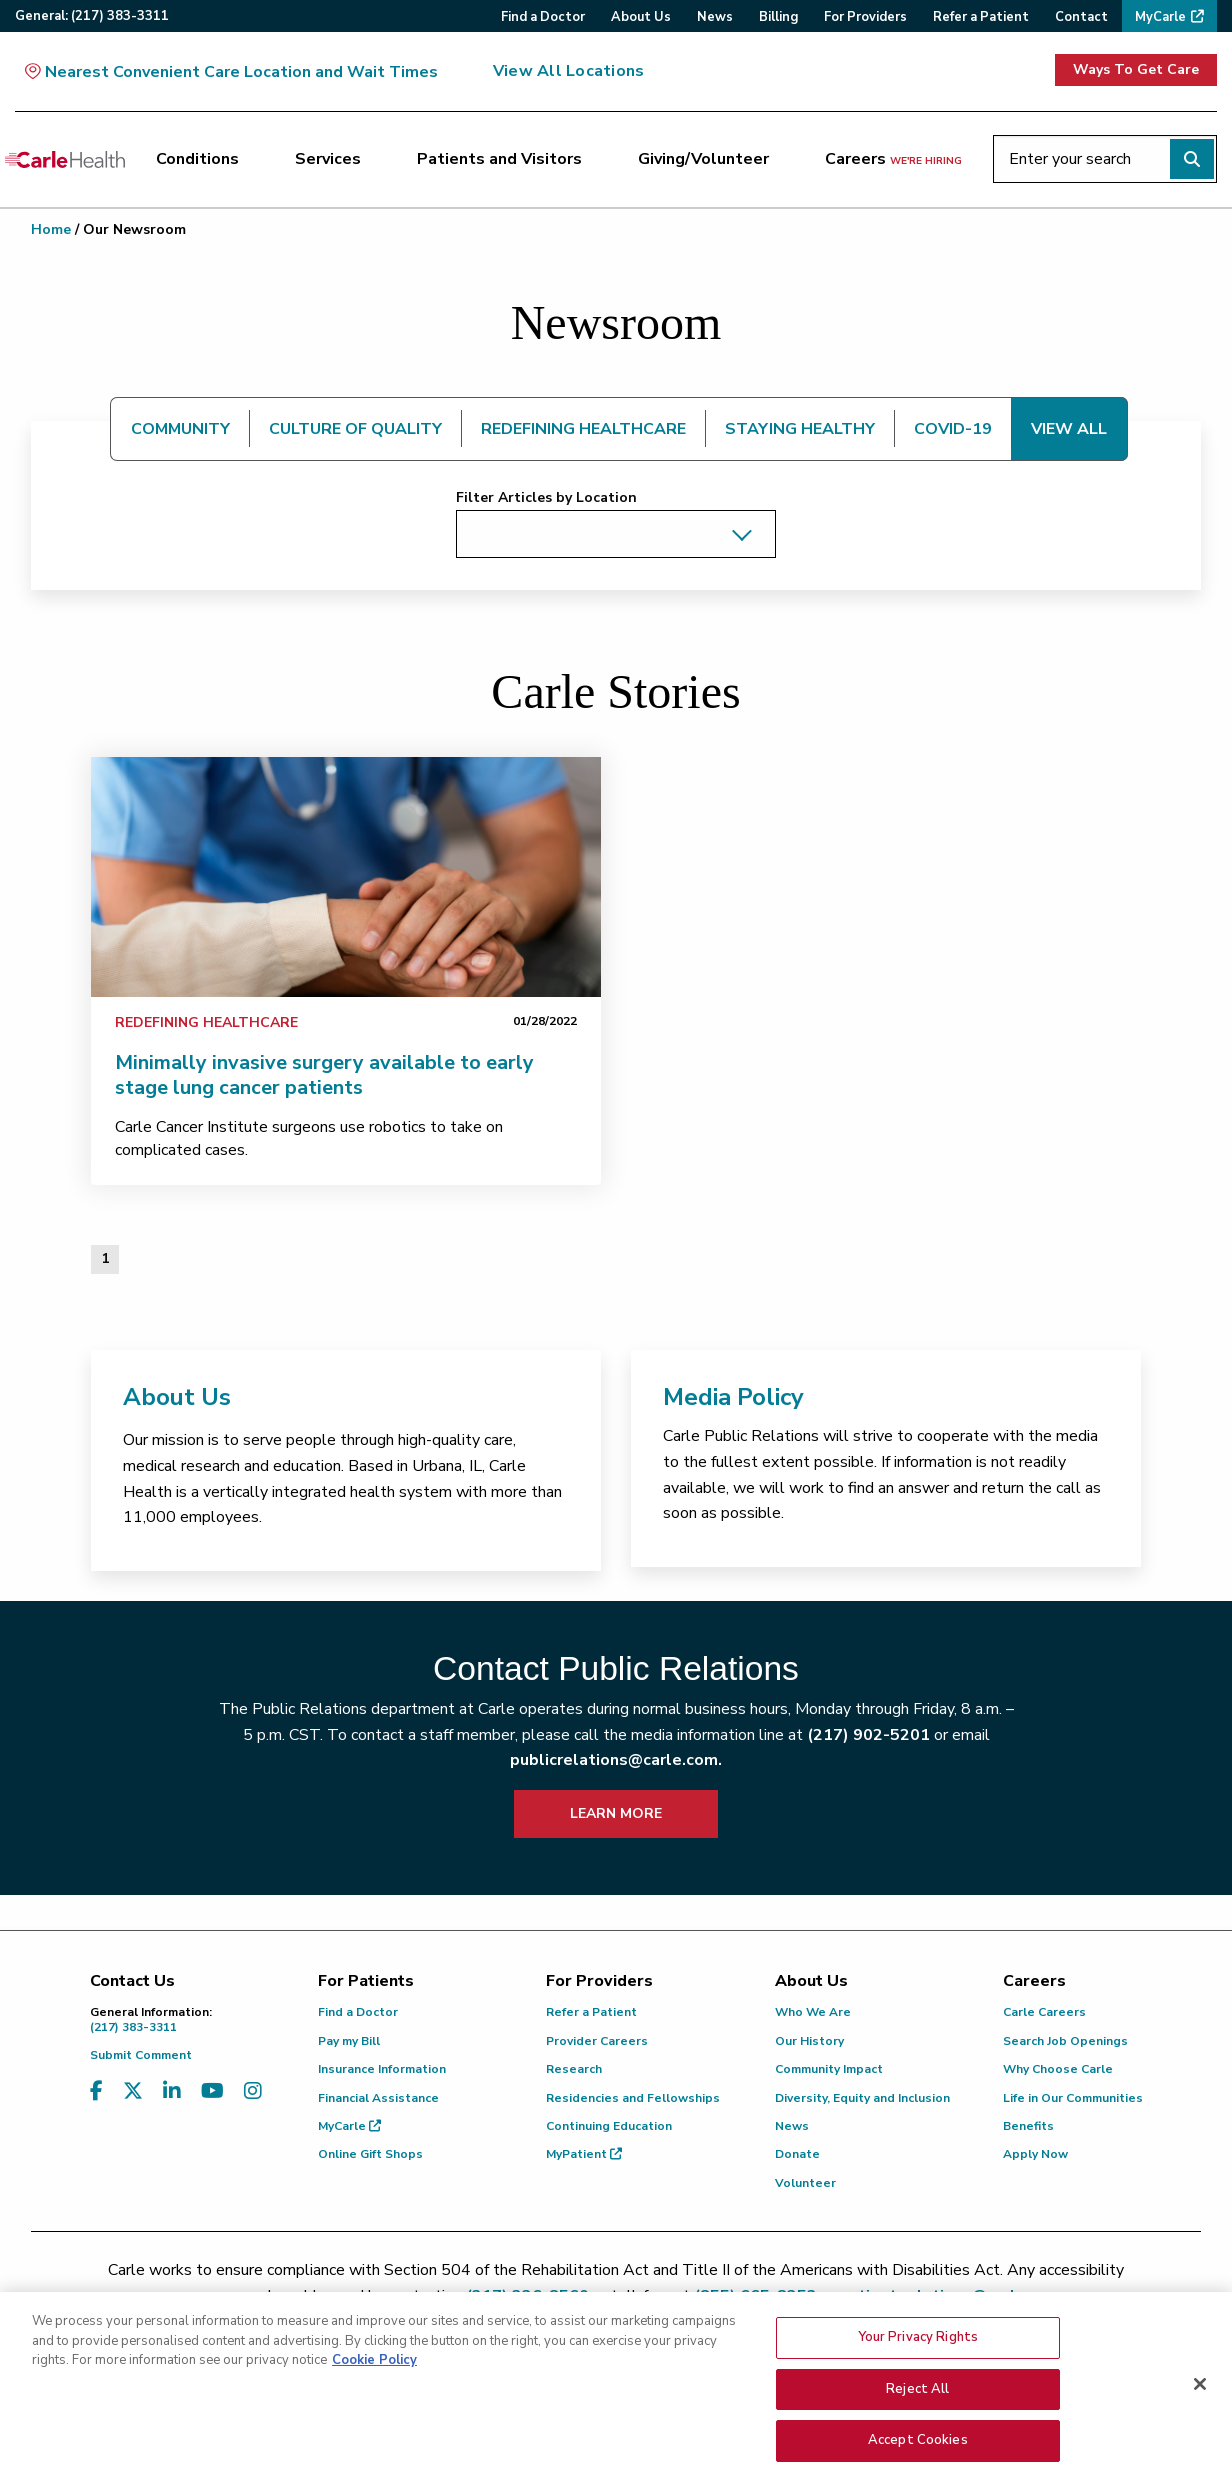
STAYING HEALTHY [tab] (800, 429)
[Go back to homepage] (65, 159)
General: (92, 16)
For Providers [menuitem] (865, 17)
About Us (177, 1397)
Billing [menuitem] (778, 17)
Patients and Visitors (499, 159)
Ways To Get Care (1136, 69)
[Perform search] (1192, 159)
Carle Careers (1044, 2012)
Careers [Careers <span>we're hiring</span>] (893, 159)
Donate (797, 2154)
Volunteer (805, 2183)
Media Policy (733, 1397)
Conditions (197, 159)
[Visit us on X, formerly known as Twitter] (133, 2091)
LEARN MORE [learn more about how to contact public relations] (616, 1813)
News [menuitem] (715, 17)
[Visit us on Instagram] (253, 2091)
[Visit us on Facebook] (96, 2091)
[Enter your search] (1105, 159)
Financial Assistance (378, 2098)
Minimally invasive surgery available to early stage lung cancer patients (324, 1075)
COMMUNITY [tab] (180, 429)
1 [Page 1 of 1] (105, 1258)
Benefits (1028, 2126)
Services (328, 159)
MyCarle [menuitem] (1160, 17)
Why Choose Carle (1058, 2069)
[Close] (1200, 2421)
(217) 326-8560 (527, 2296)
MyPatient (584, 2154)
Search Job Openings (1065, 2041)
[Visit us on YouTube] (212, 2091)
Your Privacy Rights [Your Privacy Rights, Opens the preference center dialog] (918, 2374)
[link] (346, 877)
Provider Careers (597, 2041)
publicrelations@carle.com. (616, 1760)
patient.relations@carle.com (950, 2296)
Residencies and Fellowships (633, 2098)
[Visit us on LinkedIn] (172, 2091)
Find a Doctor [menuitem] (543, 17)
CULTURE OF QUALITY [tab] (355, 429)
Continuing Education (609, 2126)
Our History (809, 2041)
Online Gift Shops (370, 2154)
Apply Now (1035, 2154)
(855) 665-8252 (755, 2296)
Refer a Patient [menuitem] (981, 17)
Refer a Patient (591, 2012)
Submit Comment (141, 2055)
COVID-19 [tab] (953, 429)
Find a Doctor (358, 2012)
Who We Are (813, 2012)
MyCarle (349, 2126)
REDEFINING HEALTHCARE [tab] (583, 429)
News (792, 2126)
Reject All (917, 2425)
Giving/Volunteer (703, 159)
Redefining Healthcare (206, 1022)
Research (574, 2069)
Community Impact (829, 2069)
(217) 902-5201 (868, 1735)
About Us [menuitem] (641, 17)
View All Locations (568, 71)
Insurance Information (382, 2069)
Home (51, 229)
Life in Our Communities (1073, 2098)
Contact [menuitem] (1081, 17)
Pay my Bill (349, 2041)
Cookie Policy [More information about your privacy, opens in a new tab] (374, 2397)
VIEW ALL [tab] (1069, 429)
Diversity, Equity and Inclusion (862, 2098)
